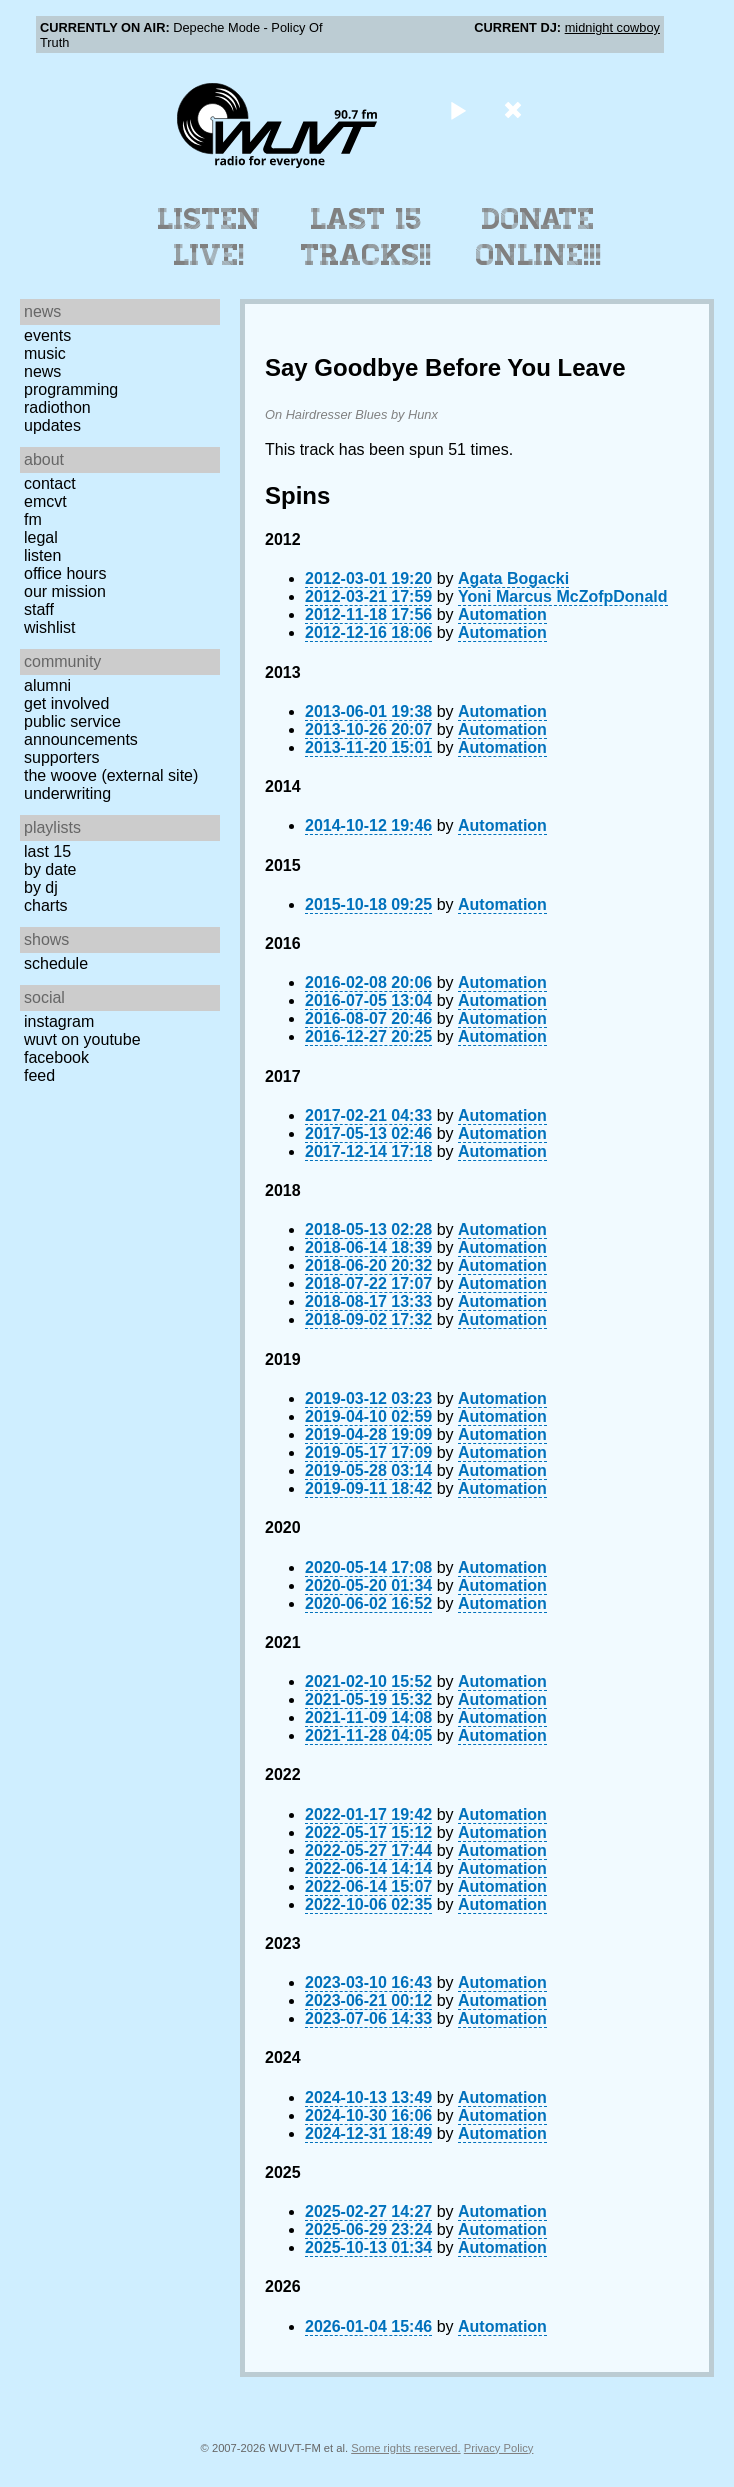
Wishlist (50, 627)
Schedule (56, 963)
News (42, 371)
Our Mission (65, 591)
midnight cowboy (612, 27)
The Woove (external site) (111, 775)
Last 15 (47, 851)
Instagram (59, 1021)
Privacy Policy (499, 2448)
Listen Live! (209, 237)
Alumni (47, 685)
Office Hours (65, 573)
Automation (502, 614)
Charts (46, 905)
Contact (50, 483)
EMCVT (45, 501)
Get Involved (66, 703)
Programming (71, 389)
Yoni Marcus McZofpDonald (562, 596)
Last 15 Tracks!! (366, 237)
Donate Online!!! (539, 237)
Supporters (62, 757)
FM (33, 519)
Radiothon (57, 407)
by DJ (41, 887)
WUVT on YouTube (82, 1039)
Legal (41, 537)
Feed (39, 1075)
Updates (52, 425)
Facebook (56, 1057)
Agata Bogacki (513, 578)
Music (45, 353)
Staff (39, 609)
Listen (42, 555)
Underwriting (67, 793)
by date (50, 869)
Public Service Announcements (81, 730)
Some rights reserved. (405, 2448)
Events (47, 335)
